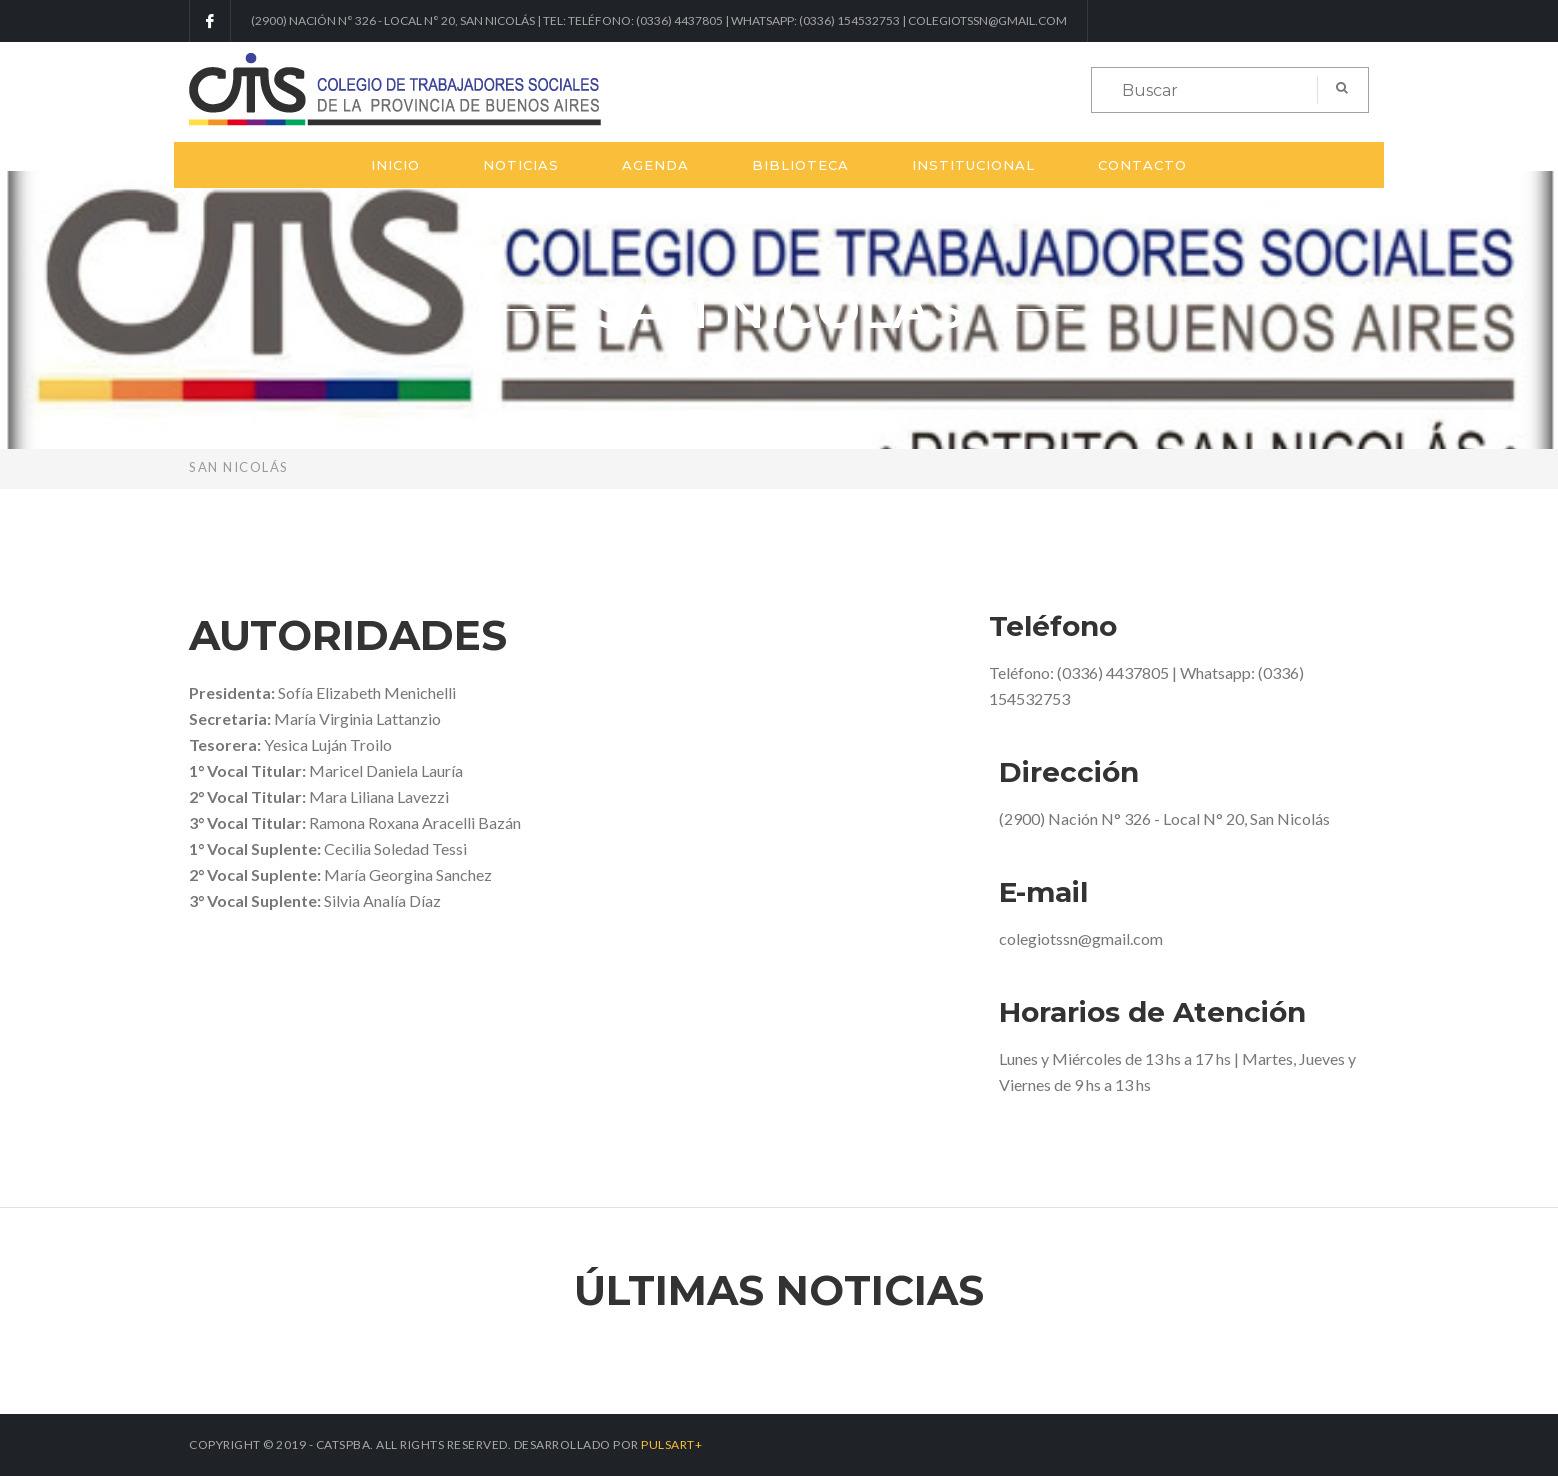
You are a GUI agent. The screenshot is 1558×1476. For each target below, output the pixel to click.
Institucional (973, 165)
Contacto (1142, 165)
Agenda (655, 165)
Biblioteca (800, 165)
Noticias (521, 165)
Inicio (395, 165)
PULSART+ (671, 1444)
